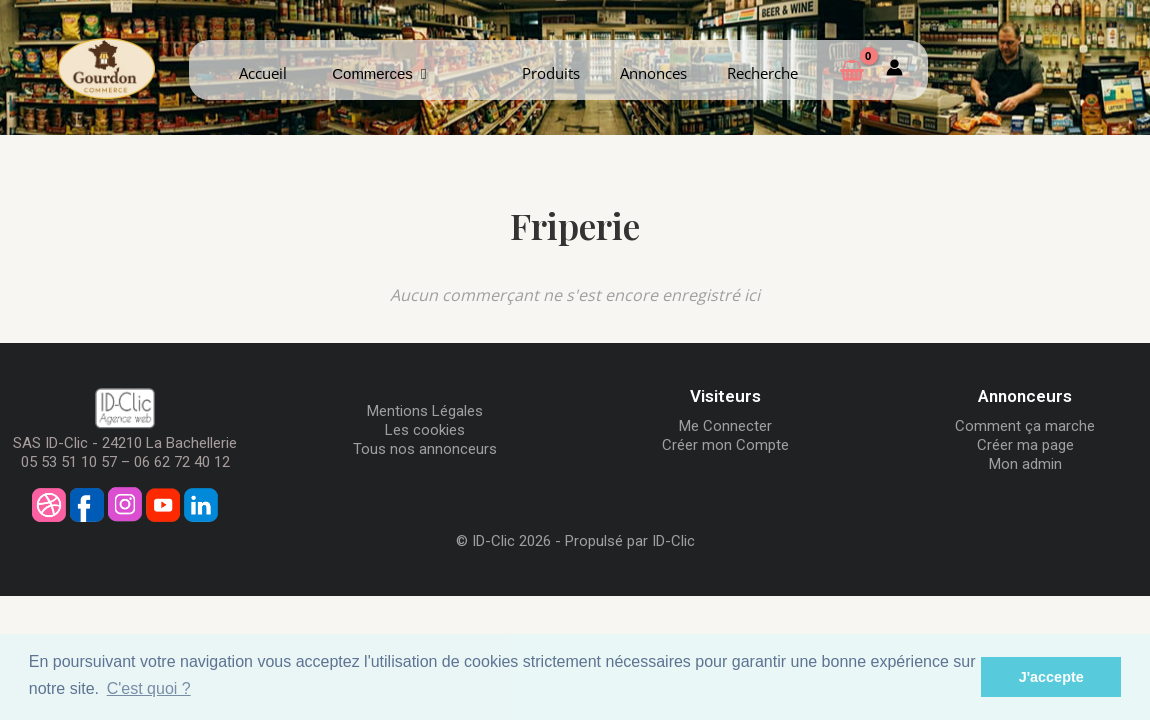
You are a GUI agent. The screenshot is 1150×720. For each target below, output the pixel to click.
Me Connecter (725, 426)
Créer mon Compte (725, 445)
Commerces (379, 73)
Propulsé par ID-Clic (630, 541)
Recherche (762, 73)
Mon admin (1025, 464)
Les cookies (425, 430)
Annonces (653, 73)
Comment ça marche (1025, 426)
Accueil (263, 73)
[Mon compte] (894, 70)
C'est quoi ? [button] (149, 688)
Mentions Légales (425, 411)
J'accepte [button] (1051, 677)
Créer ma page (1025, 445)
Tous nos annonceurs (425, 449)
